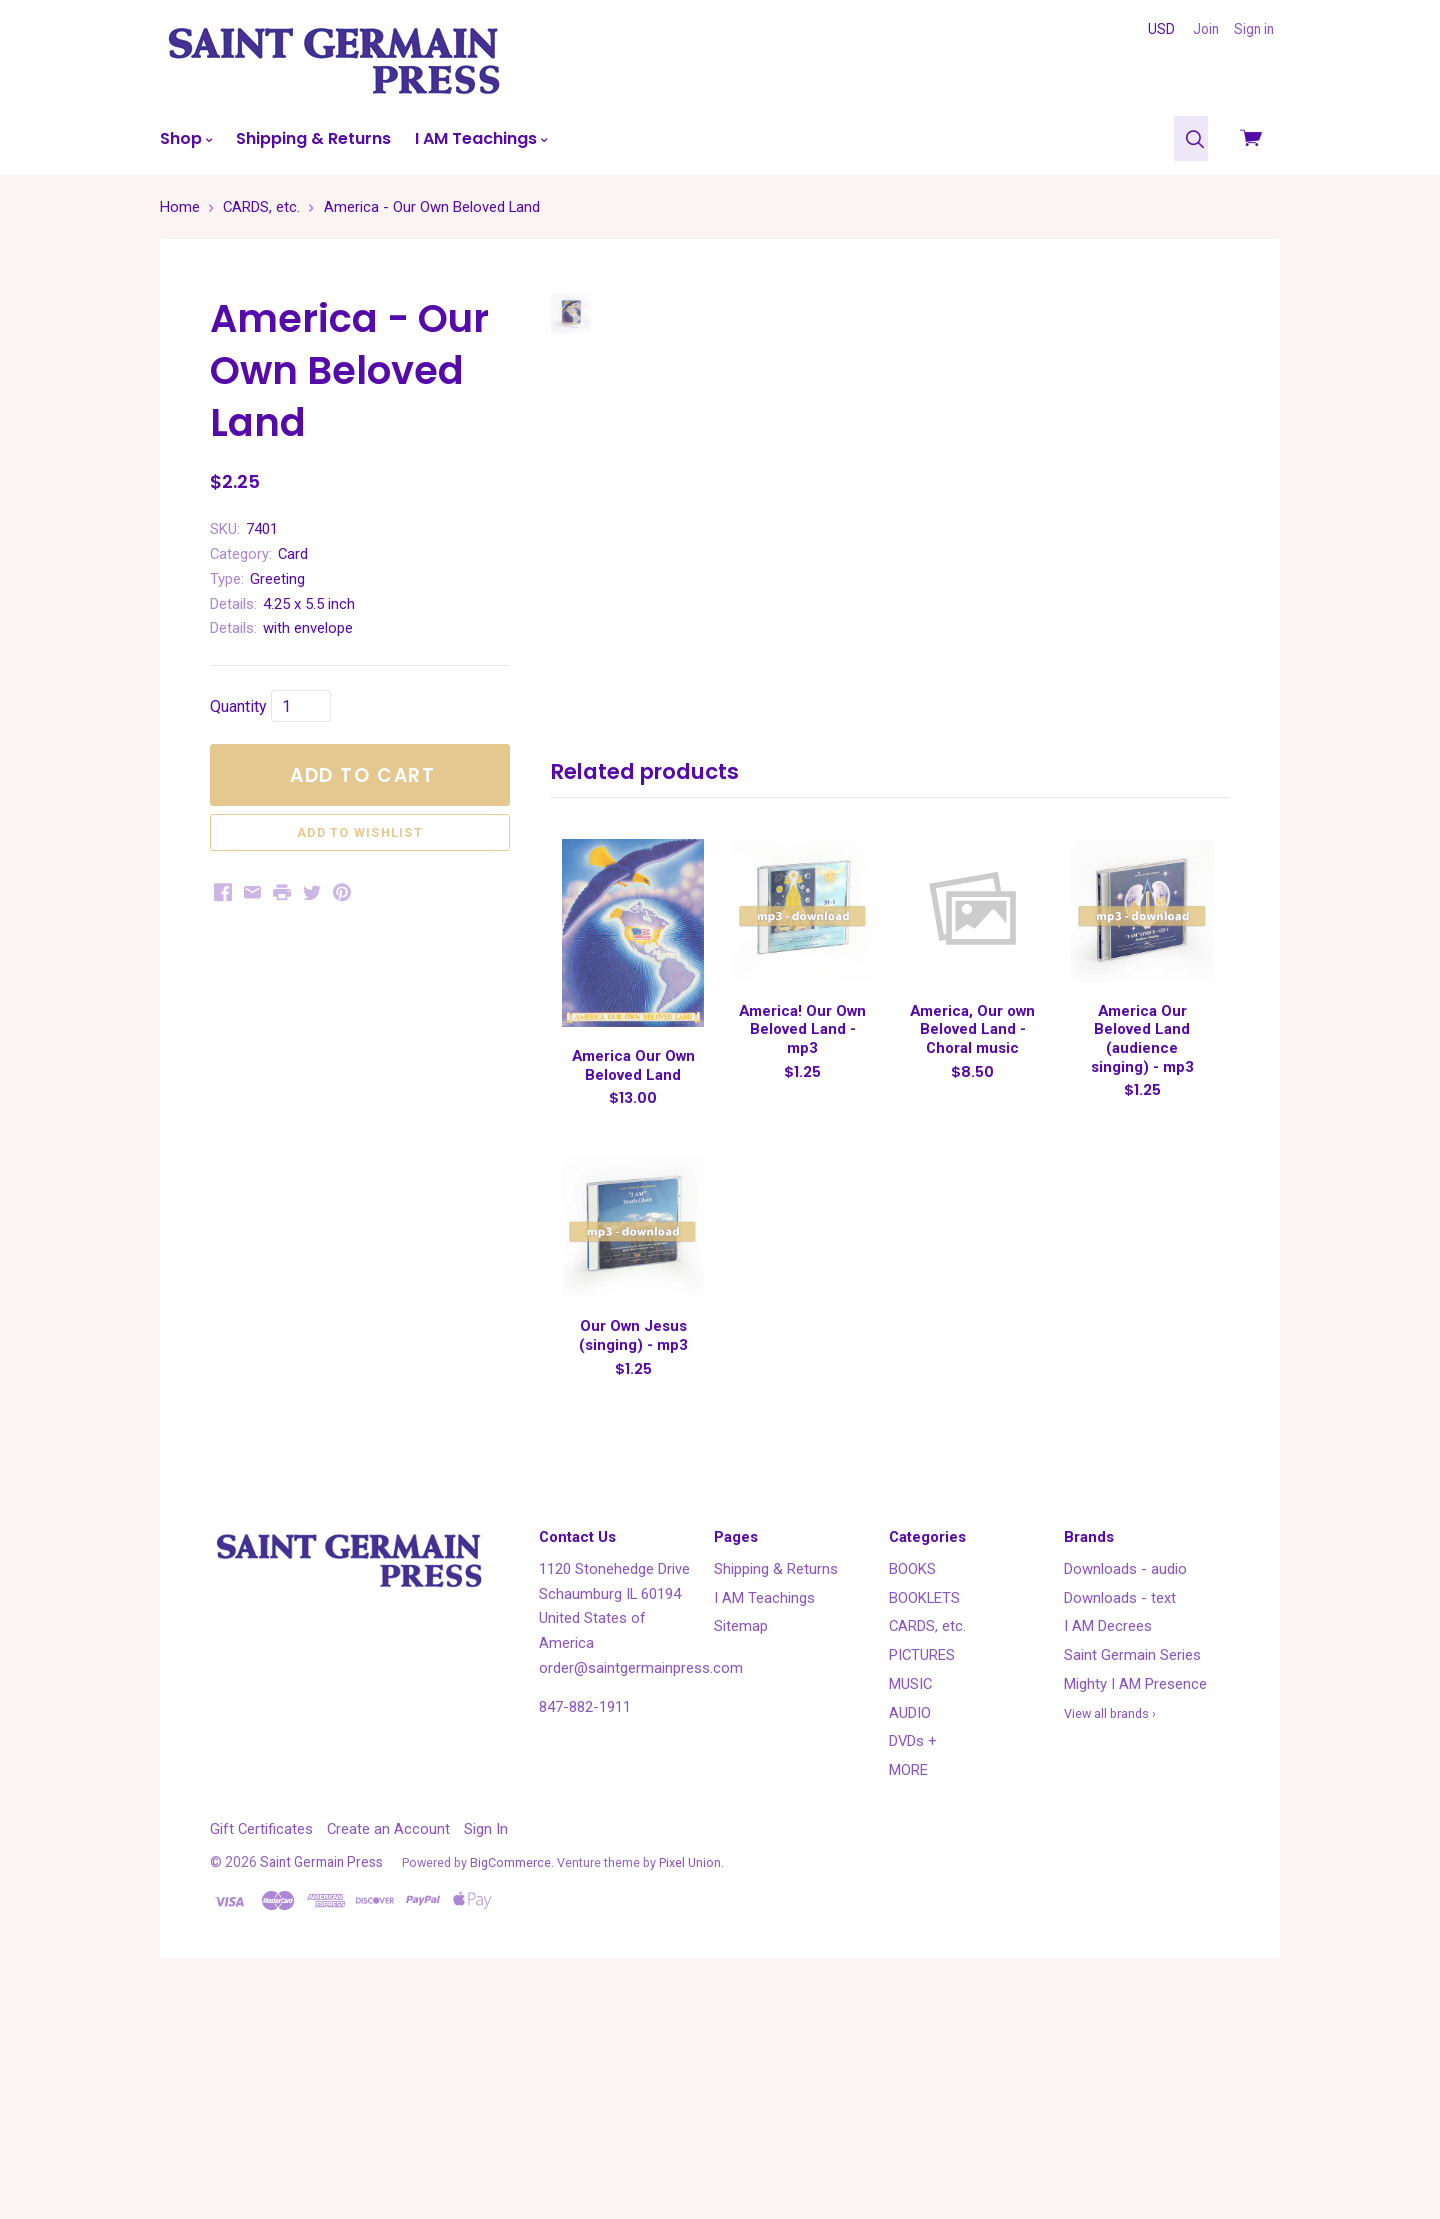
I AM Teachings (481, 138)
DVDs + (913, 1962)
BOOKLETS (924, 1819)
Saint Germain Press (321, 2083)
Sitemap (741, 1847)
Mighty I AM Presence (1135, 1905)
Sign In (486, 2050)
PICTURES (922, 1876)
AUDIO (910, 1934)
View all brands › (1110, 1934)
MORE (908, 1991)
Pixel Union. (691, 2083)
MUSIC (910, 1905)
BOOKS (912, 1790)
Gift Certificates (261, 2050)
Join (1206, 29)
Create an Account (388, 2050)
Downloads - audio (1125, 1790)
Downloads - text (1120, 1819)
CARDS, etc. (927, 1847)
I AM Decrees (1108, 1847)
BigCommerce (510, 2083)
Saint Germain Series (1132, 1876)
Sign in (1254, 29)
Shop (186, 138)
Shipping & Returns (313, 138)
